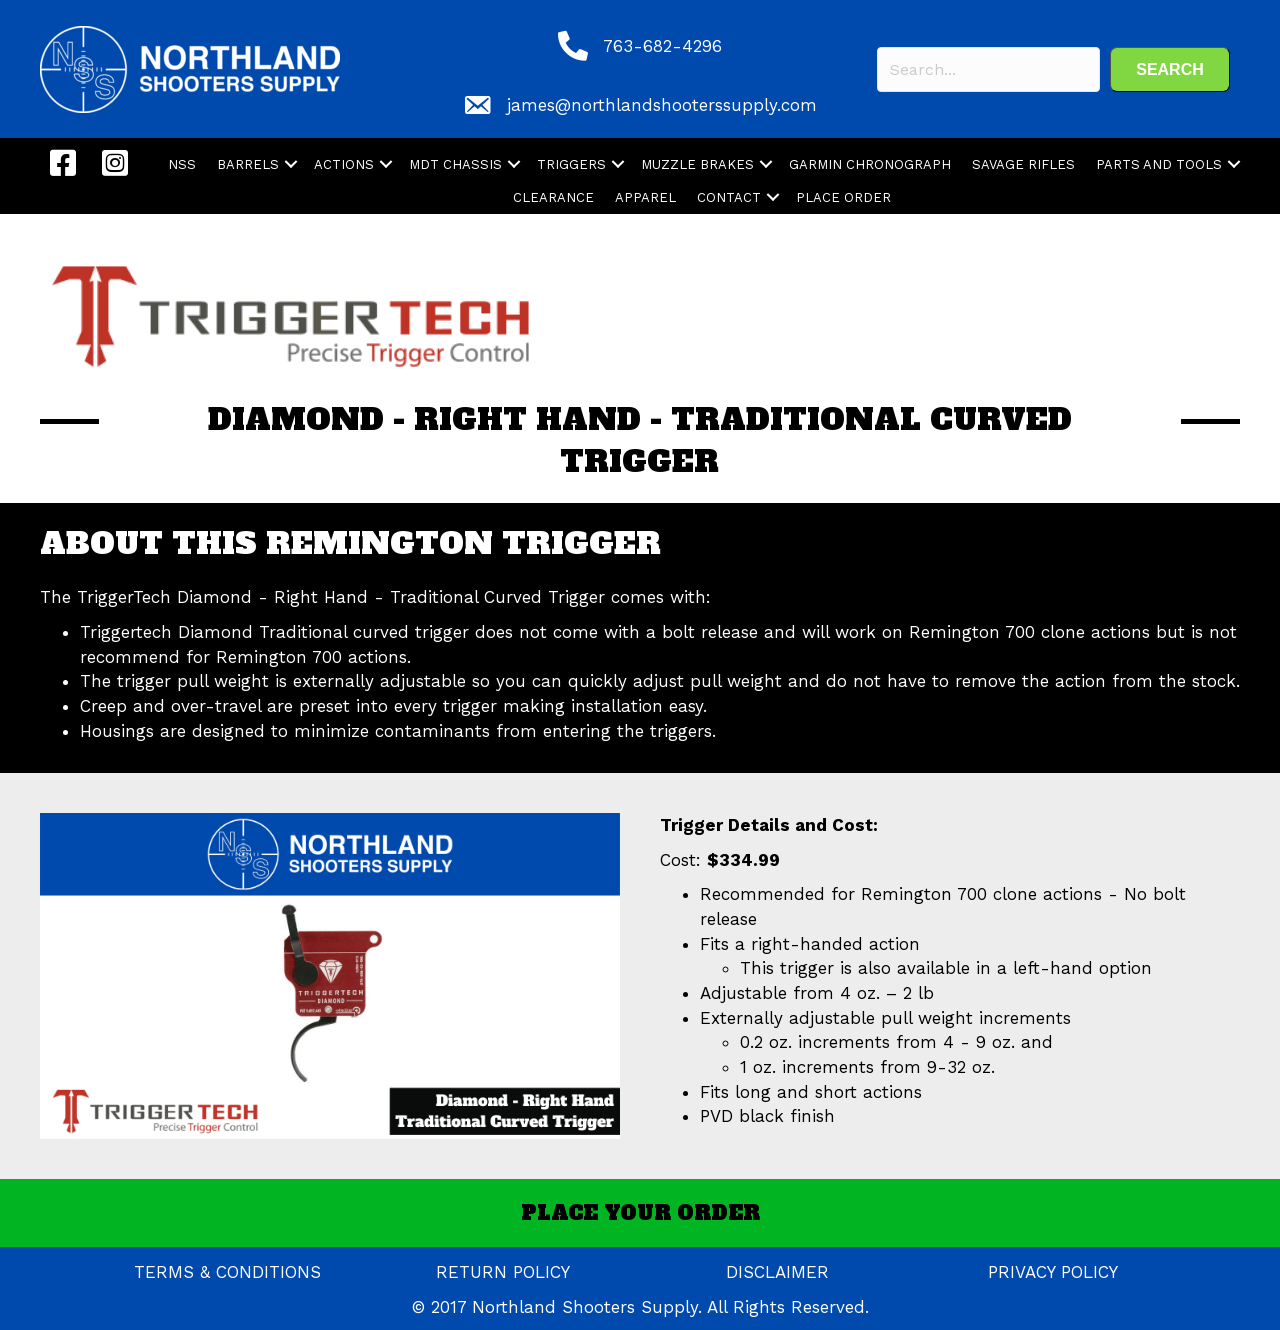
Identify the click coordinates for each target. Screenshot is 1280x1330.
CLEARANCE (553, 197)
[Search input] (988, 69)
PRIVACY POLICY (1053, 1272)
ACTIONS (344, 164)
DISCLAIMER (777, 1272)
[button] (1170, 69)
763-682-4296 (662, 46)
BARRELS (248, 164)
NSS (182, 164)
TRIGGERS (571, 164)
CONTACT (729, 197)
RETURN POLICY (503, 1272)
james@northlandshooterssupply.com (662, 105)
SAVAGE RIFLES (1023, 164)
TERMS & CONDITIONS (227, 1272)
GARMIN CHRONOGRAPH (870, 164)
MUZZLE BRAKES (697, 164)
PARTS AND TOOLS (1159, 164)
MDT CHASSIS (455, 164)
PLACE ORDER (843, 197)
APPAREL (645, 197)
